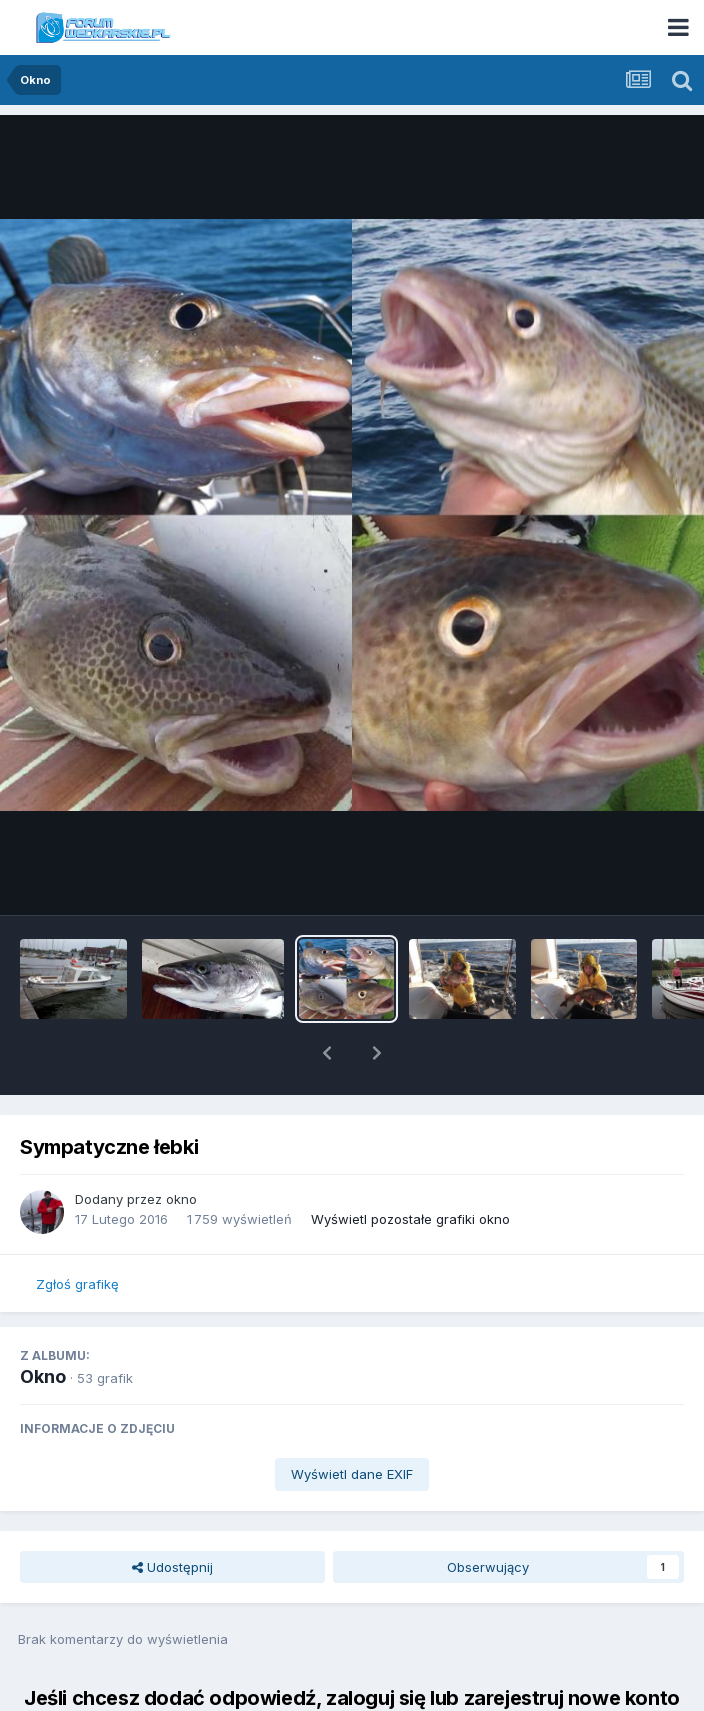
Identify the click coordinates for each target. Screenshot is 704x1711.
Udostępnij (172, 1515)
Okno (43, 1324)
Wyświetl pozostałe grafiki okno (410, 1167)
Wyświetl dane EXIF (352, 1422)
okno (181, 1147)
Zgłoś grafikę (77, 1232)
